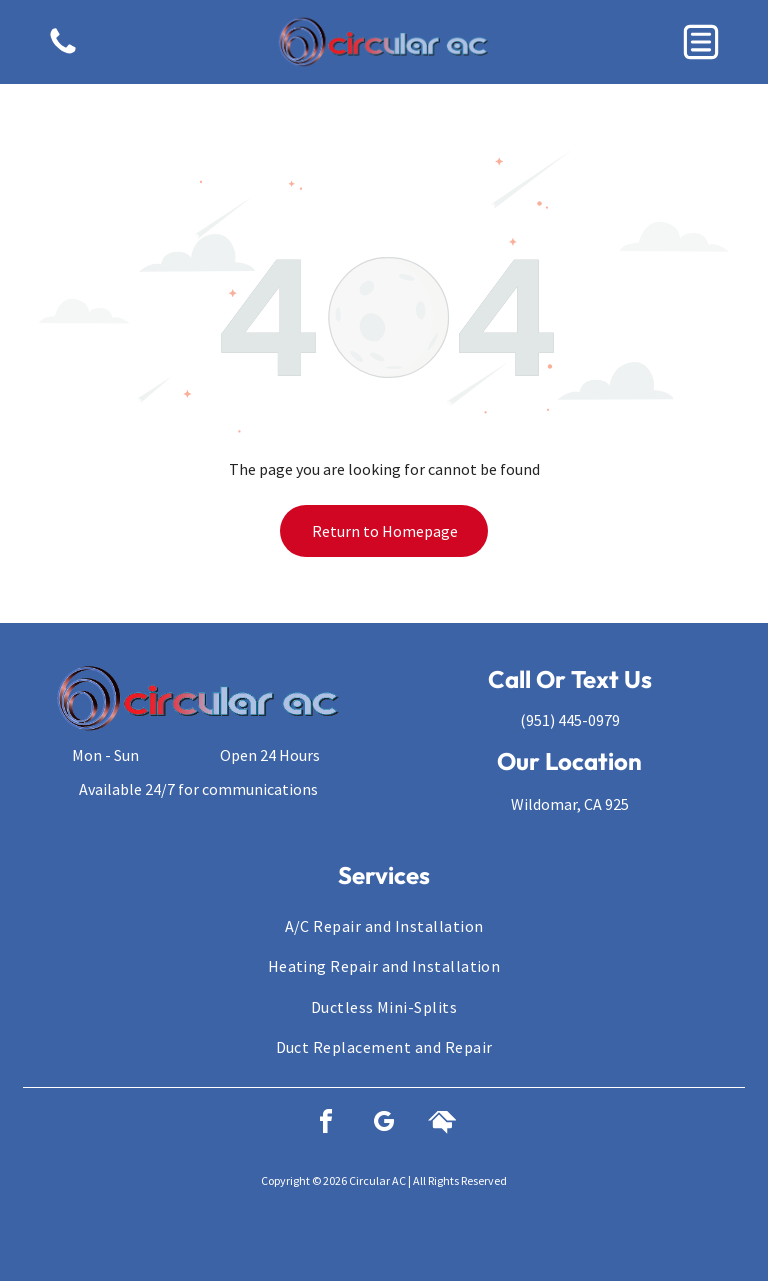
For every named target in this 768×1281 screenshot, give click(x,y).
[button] (701, 42)
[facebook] (326, 1124)
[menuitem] (384, 926)
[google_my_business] (384, 1124)
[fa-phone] (63, 52)
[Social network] (442, 1124)
